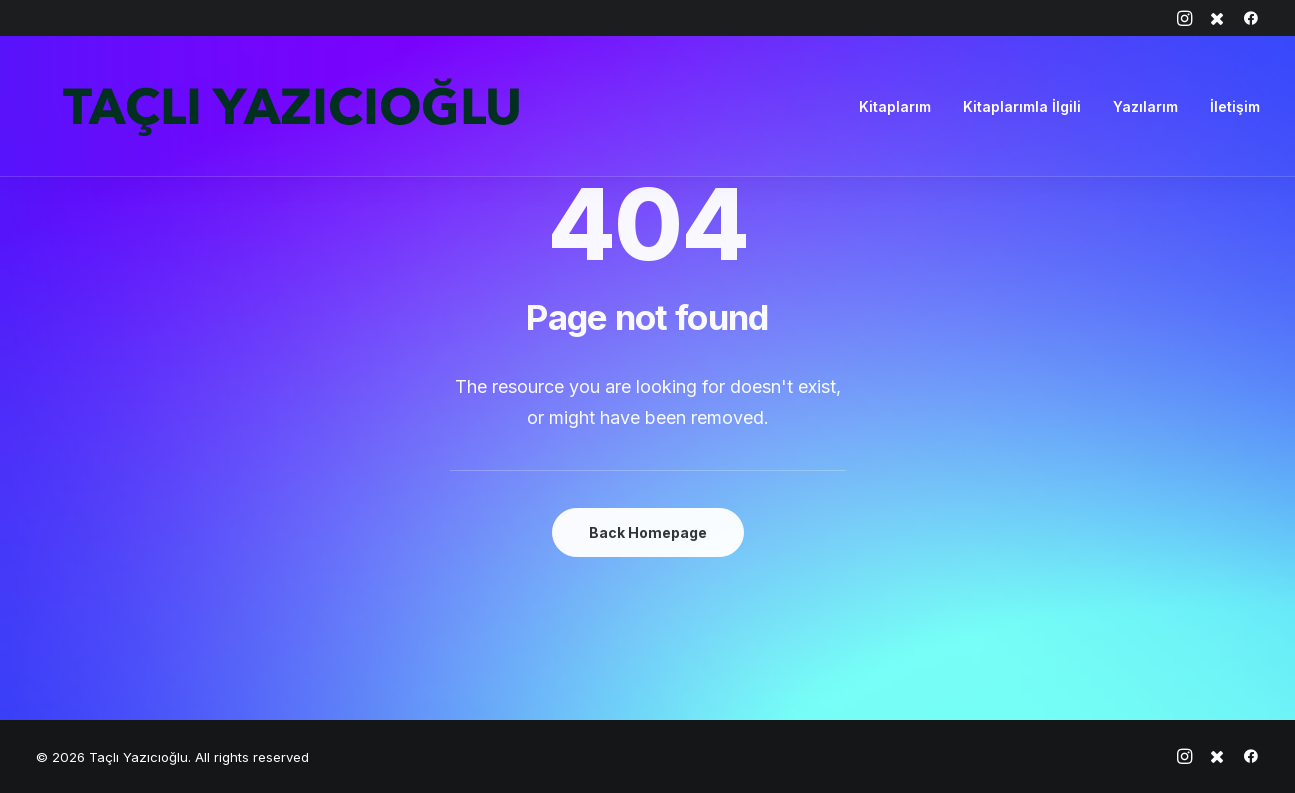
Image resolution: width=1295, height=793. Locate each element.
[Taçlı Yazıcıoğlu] (290, 106)
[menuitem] (1184, 18)
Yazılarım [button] (1145, 106)
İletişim (1235, 106)
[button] (1184, 18)
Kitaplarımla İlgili (1022, 106)
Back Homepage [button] (648, 532)
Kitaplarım (895, 106)
